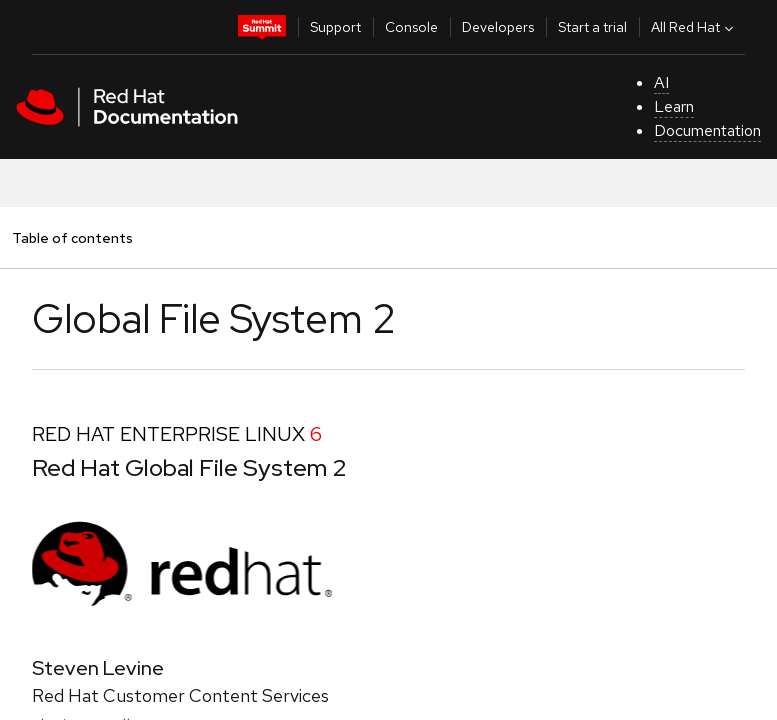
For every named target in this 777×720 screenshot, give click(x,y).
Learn (674, 106)
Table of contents (72, 237)
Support (335, 27)
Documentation (707, 130)
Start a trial (592, 27)
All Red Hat (694, 27)
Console (411, 27)
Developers (498, 27)
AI (661, 82)
